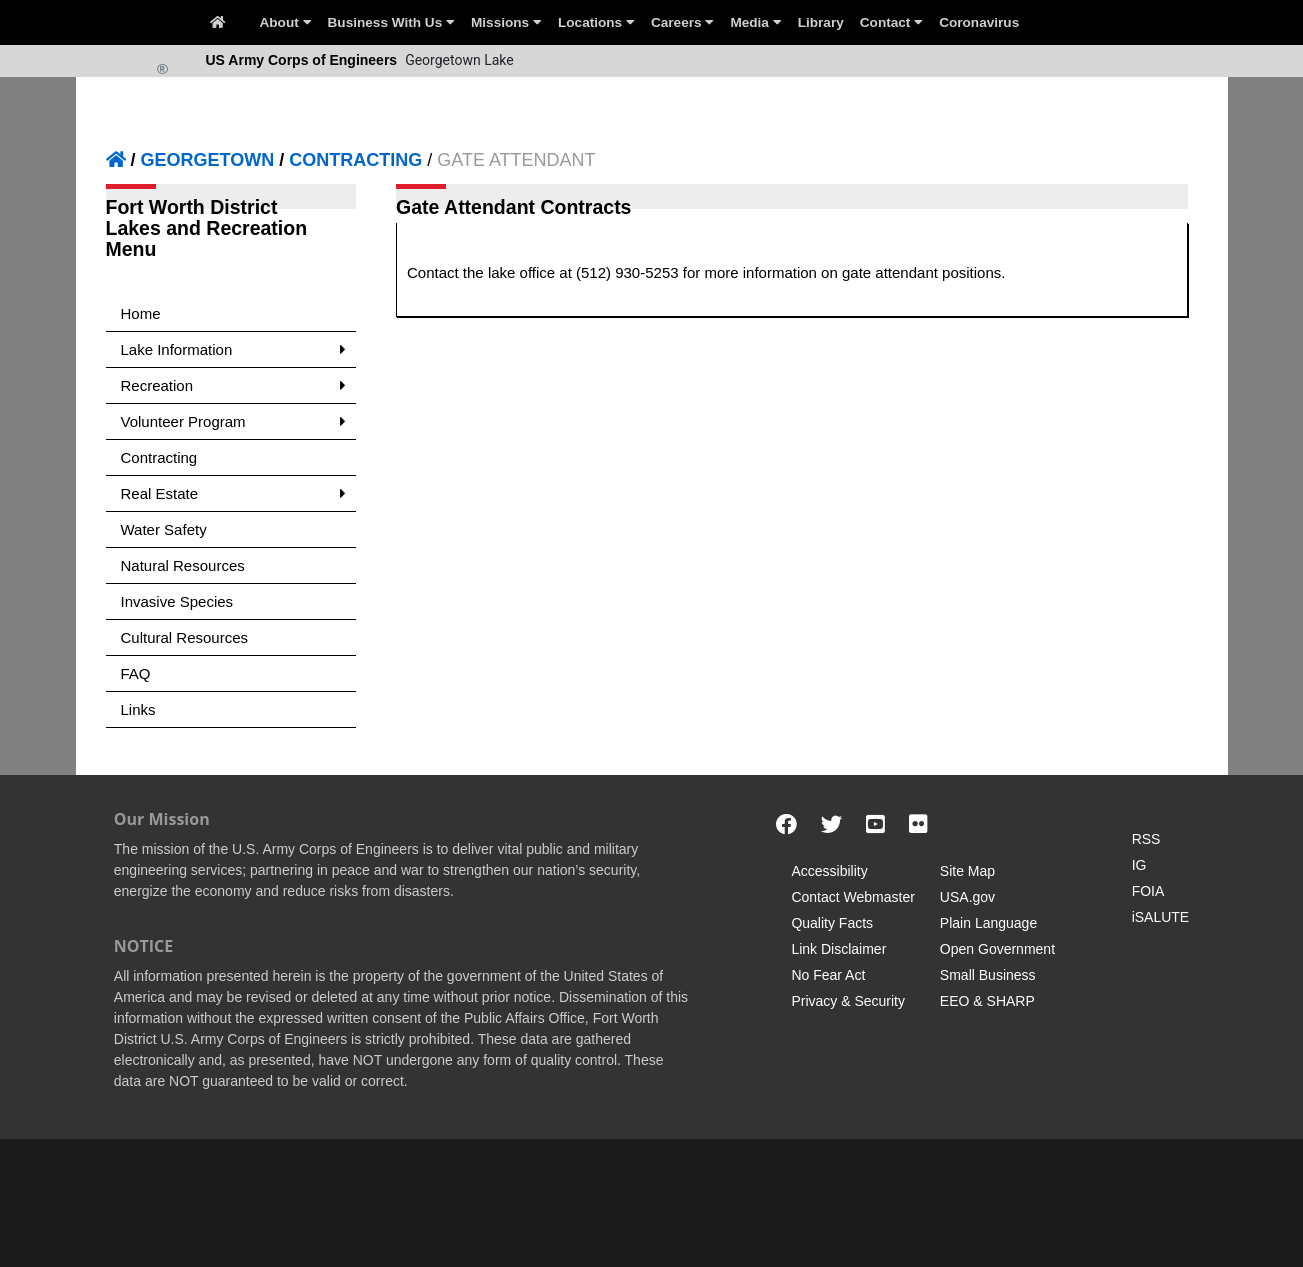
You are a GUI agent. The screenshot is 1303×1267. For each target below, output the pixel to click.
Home (141, 313)
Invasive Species (177, 601)
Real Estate (234, 493)
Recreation (234, 385)
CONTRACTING (355, 160)
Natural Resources (183, 565)
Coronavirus (979, 22)
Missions (506, 22)
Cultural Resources (185, 637)
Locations (596, 22)
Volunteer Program (234, 421)
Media (755, 22)
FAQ (136, 673)
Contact (891, 22)
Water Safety (164, 529)
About (286, 22)
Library (821, 22)
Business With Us (391, 22)
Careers (682, 22)
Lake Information (234, 349)
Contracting (159, 457)
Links (138, 709)
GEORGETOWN (208, 160)
